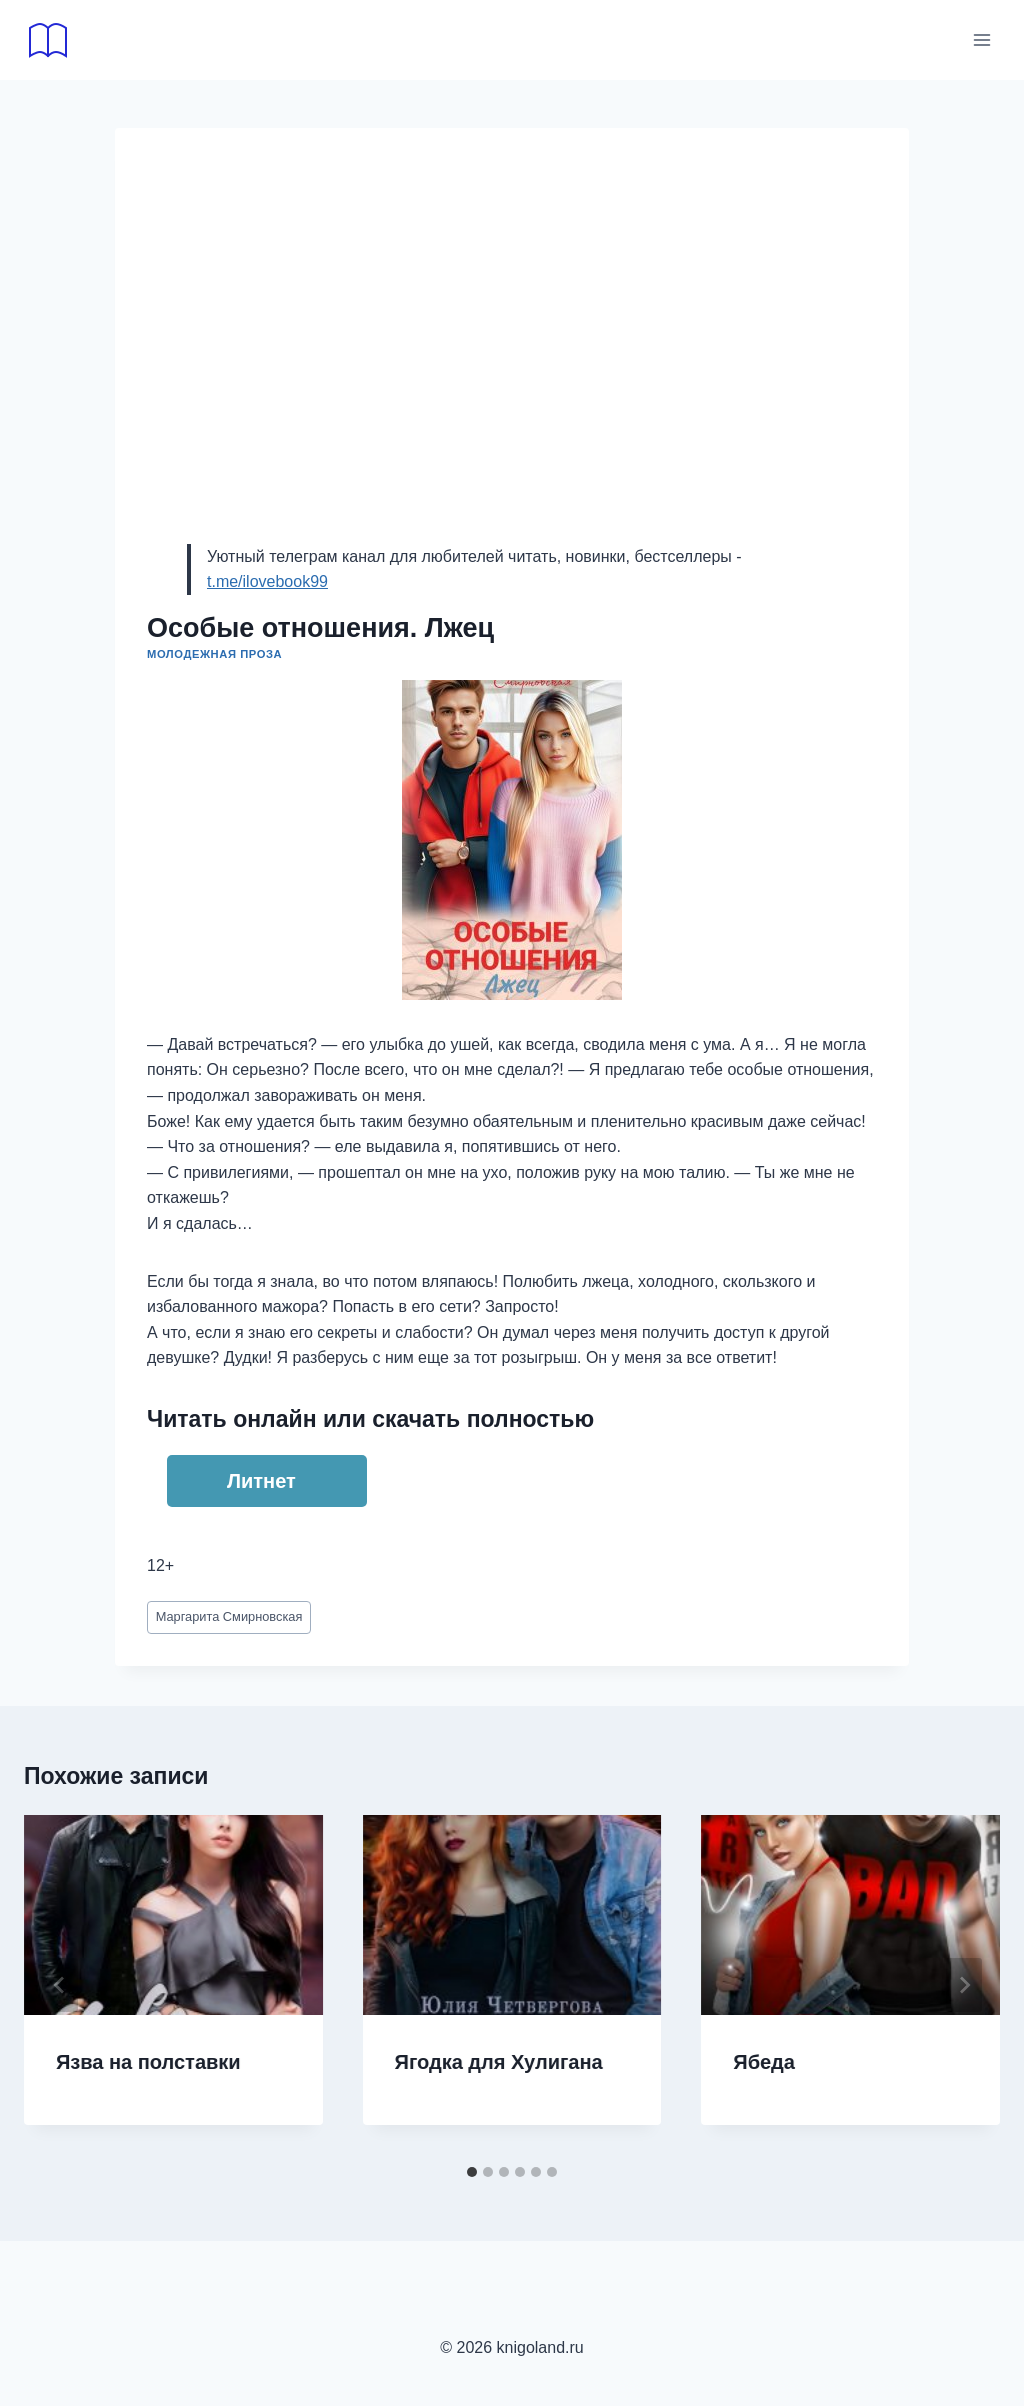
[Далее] (964, 1985)
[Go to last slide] (60, 1985)
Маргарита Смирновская (229, 1616)
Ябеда (764, 2062)
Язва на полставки (148, 2062)
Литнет (261, 1481)
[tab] (472, 2172)
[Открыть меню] (981, 39)
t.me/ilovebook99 (267, 581)
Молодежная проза (214, 654)
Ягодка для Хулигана (499, 2062)
